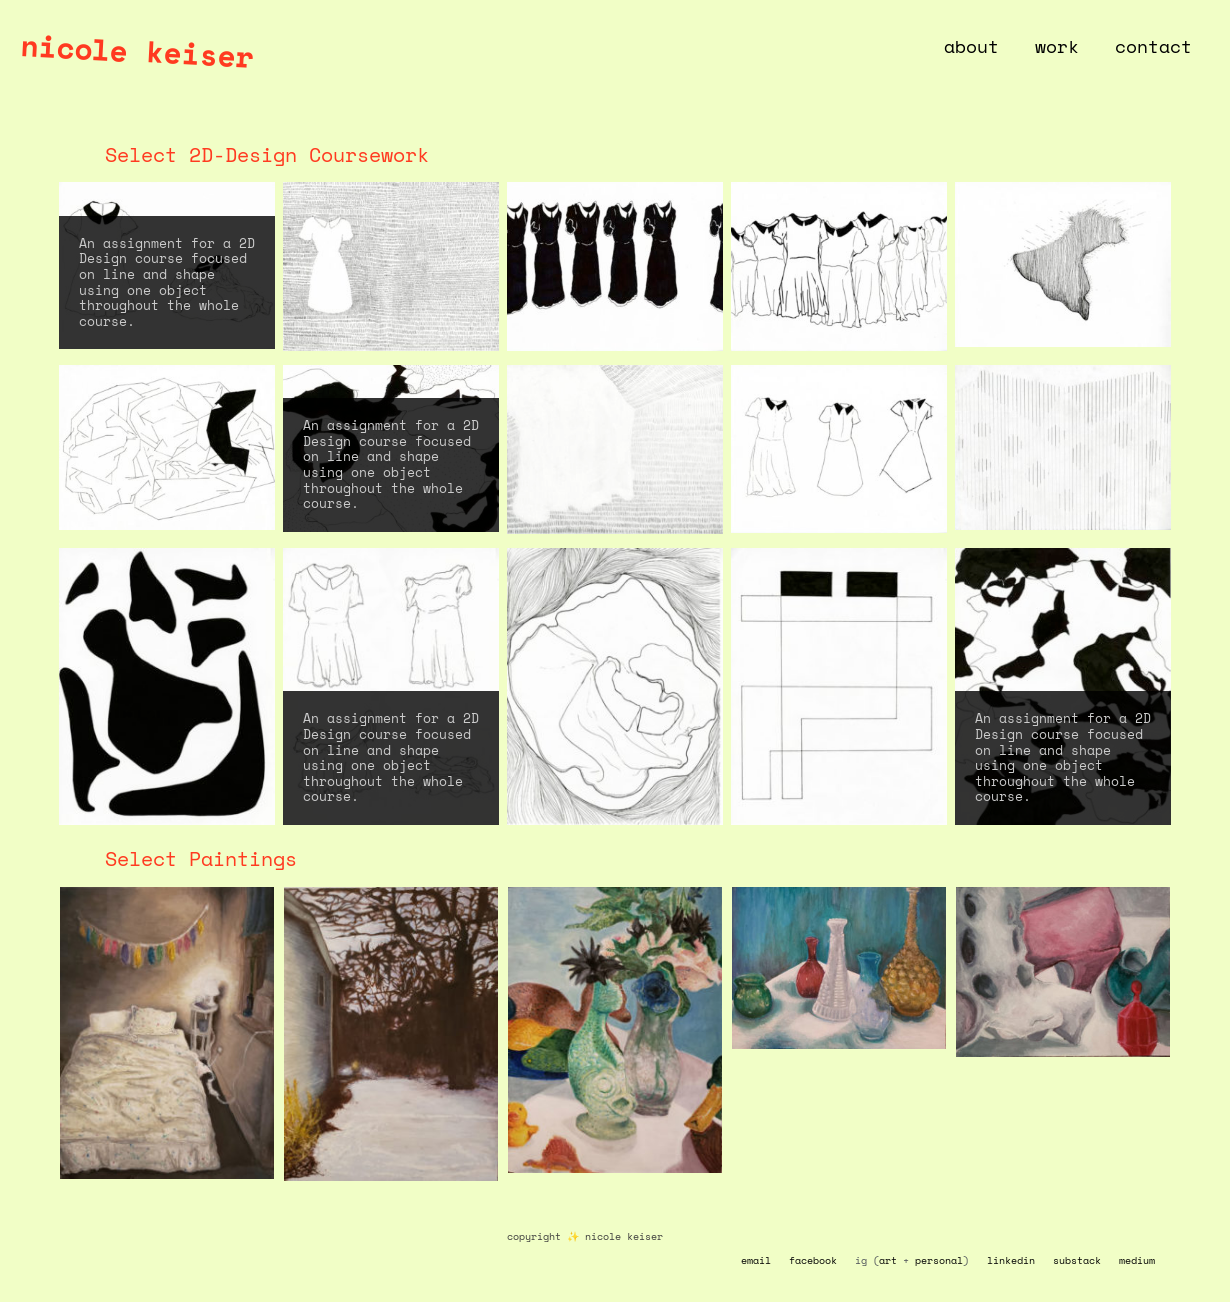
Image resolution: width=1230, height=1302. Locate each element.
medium (1137, 1260)
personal (939, 1260)
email (756, 1260)
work (1057, 46)
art (888, 1260)
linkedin (1011, 1260)
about (971, 46)
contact (1153, 46)
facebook (813, 1260)
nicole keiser (137, 50)
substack (1077, 1260)
